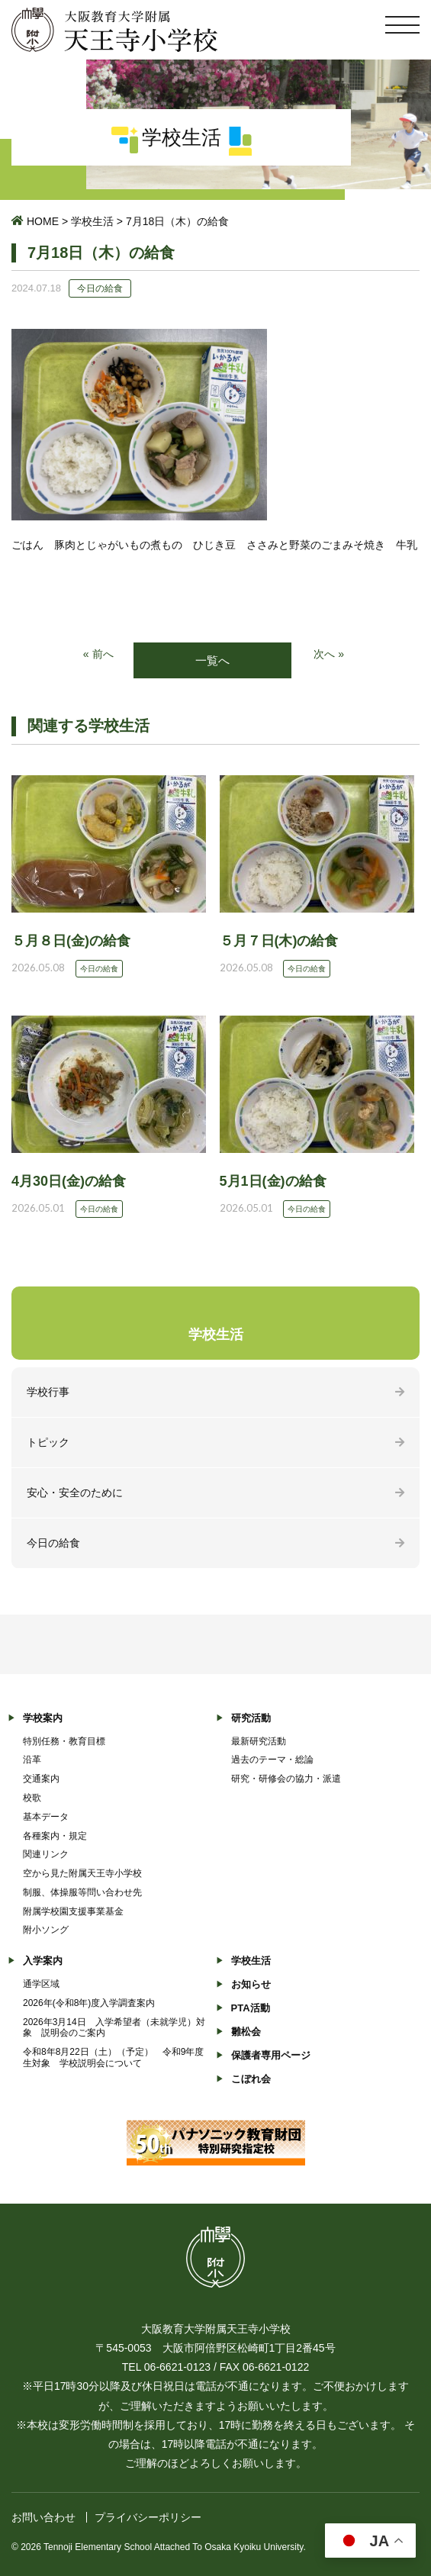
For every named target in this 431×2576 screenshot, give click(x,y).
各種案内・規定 (55, 1836)
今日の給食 (53, 1543)
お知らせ (251, 1984)
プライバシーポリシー (148, 2517)
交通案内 (41, 1778)
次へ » (329, 654)
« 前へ (98, 654)
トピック (48, 1442)
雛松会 (246, 2031)
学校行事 (48, 1392)
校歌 (32, 1797)
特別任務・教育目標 (64, 1741)
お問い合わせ (43, 2517)
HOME (43, 221)
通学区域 (41, 1984)
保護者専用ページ (270, 2055)
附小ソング (46, 1929)
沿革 (32, 1759)
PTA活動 (250, 2008)
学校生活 (92, 221)
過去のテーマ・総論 (272, 1759)
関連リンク (46, 1854)
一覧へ (212, 660)
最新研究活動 (258, 1741)
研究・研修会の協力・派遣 (286, 1778)
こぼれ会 (251, 2079)
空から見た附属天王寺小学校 (82, 1873)
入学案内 (43, 1960)
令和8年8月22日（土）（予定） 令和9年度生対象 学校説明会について (113, 2057)
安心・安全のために (75, 1492)
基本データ (46, 1816)
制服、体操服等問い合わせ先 (82, 1892)
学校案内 (43, 1718)
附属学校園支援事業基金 (73, 1911)
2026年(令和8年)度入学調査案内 (89, 2003)
